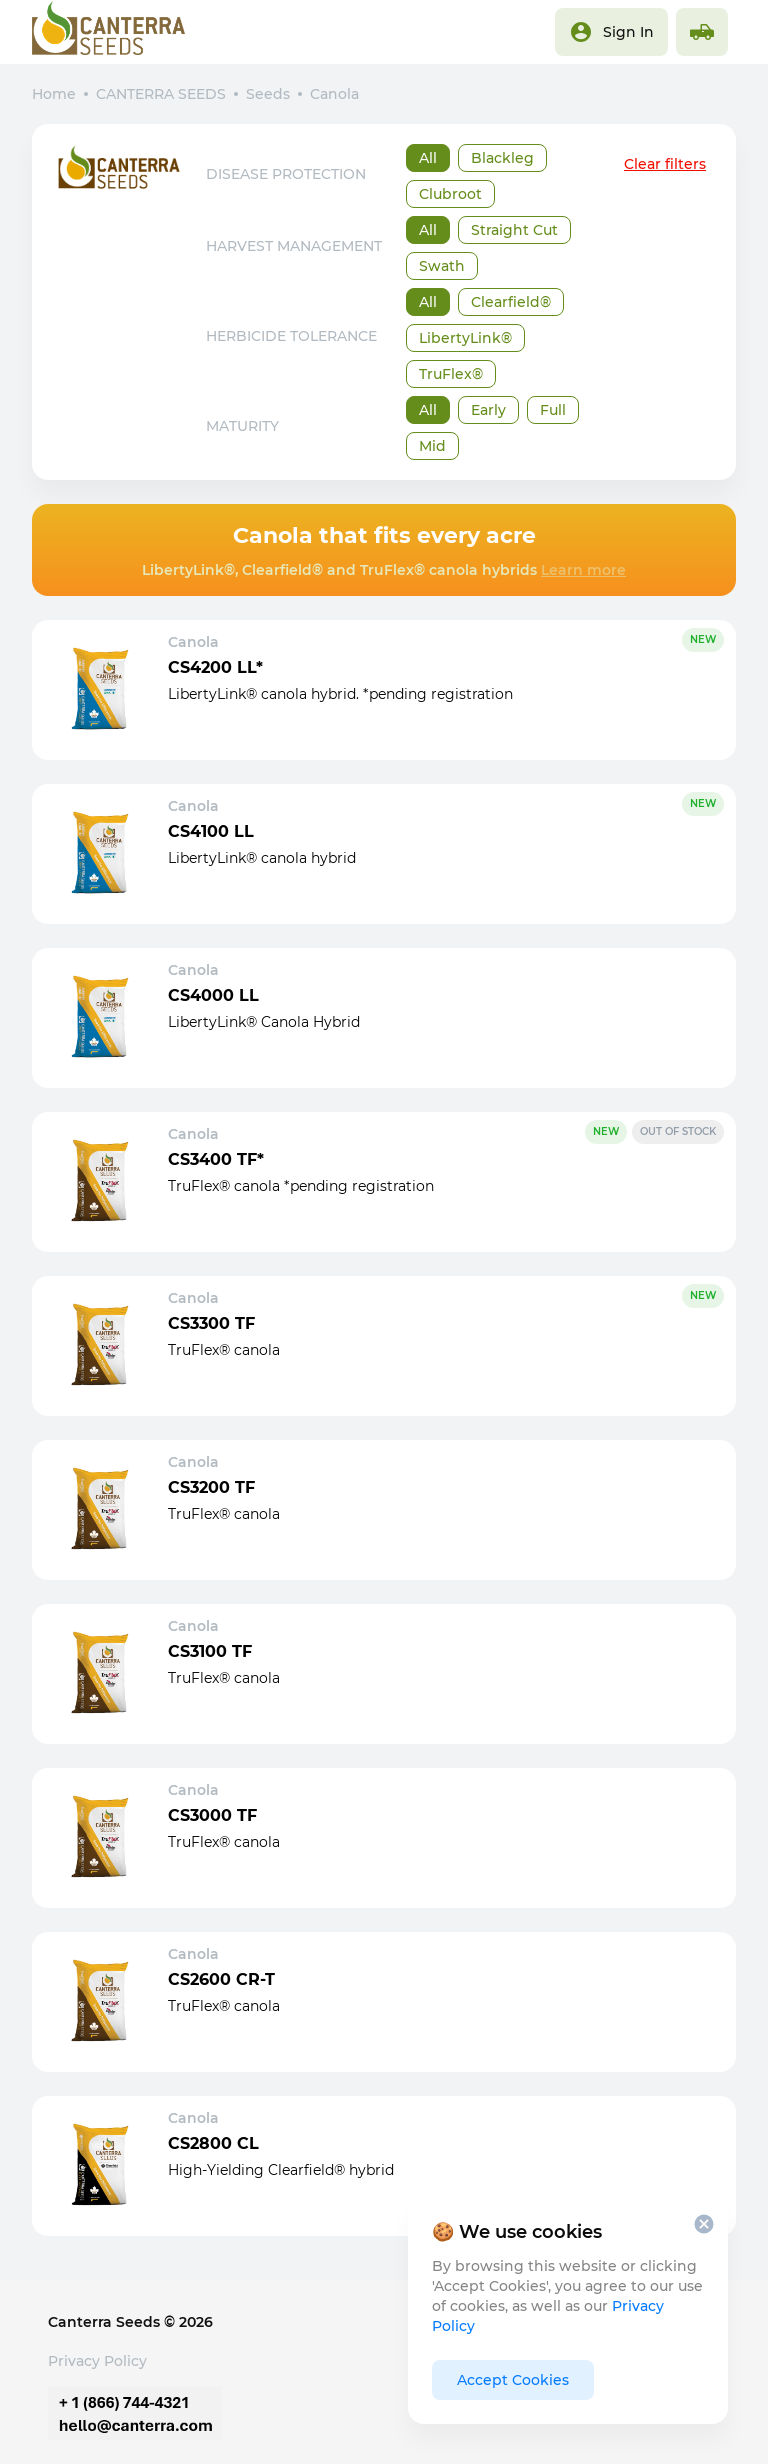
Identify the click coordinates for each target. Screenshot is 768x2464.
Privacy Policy (97, 2361)
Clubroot (450, 194)
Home (54, 94)
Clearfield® (511, 302)
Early (488, 410)
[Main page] (108, 32)
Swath (442, 266)
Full (553, 410)
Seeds (268, 94)
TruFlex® (451, 374)
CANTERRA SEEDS (161, 94)
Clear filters (665, 164)
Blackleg (502, 158)
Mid (432, 446)
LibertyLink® (465, 338)
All (428, 158)
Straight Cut (514, 230)
